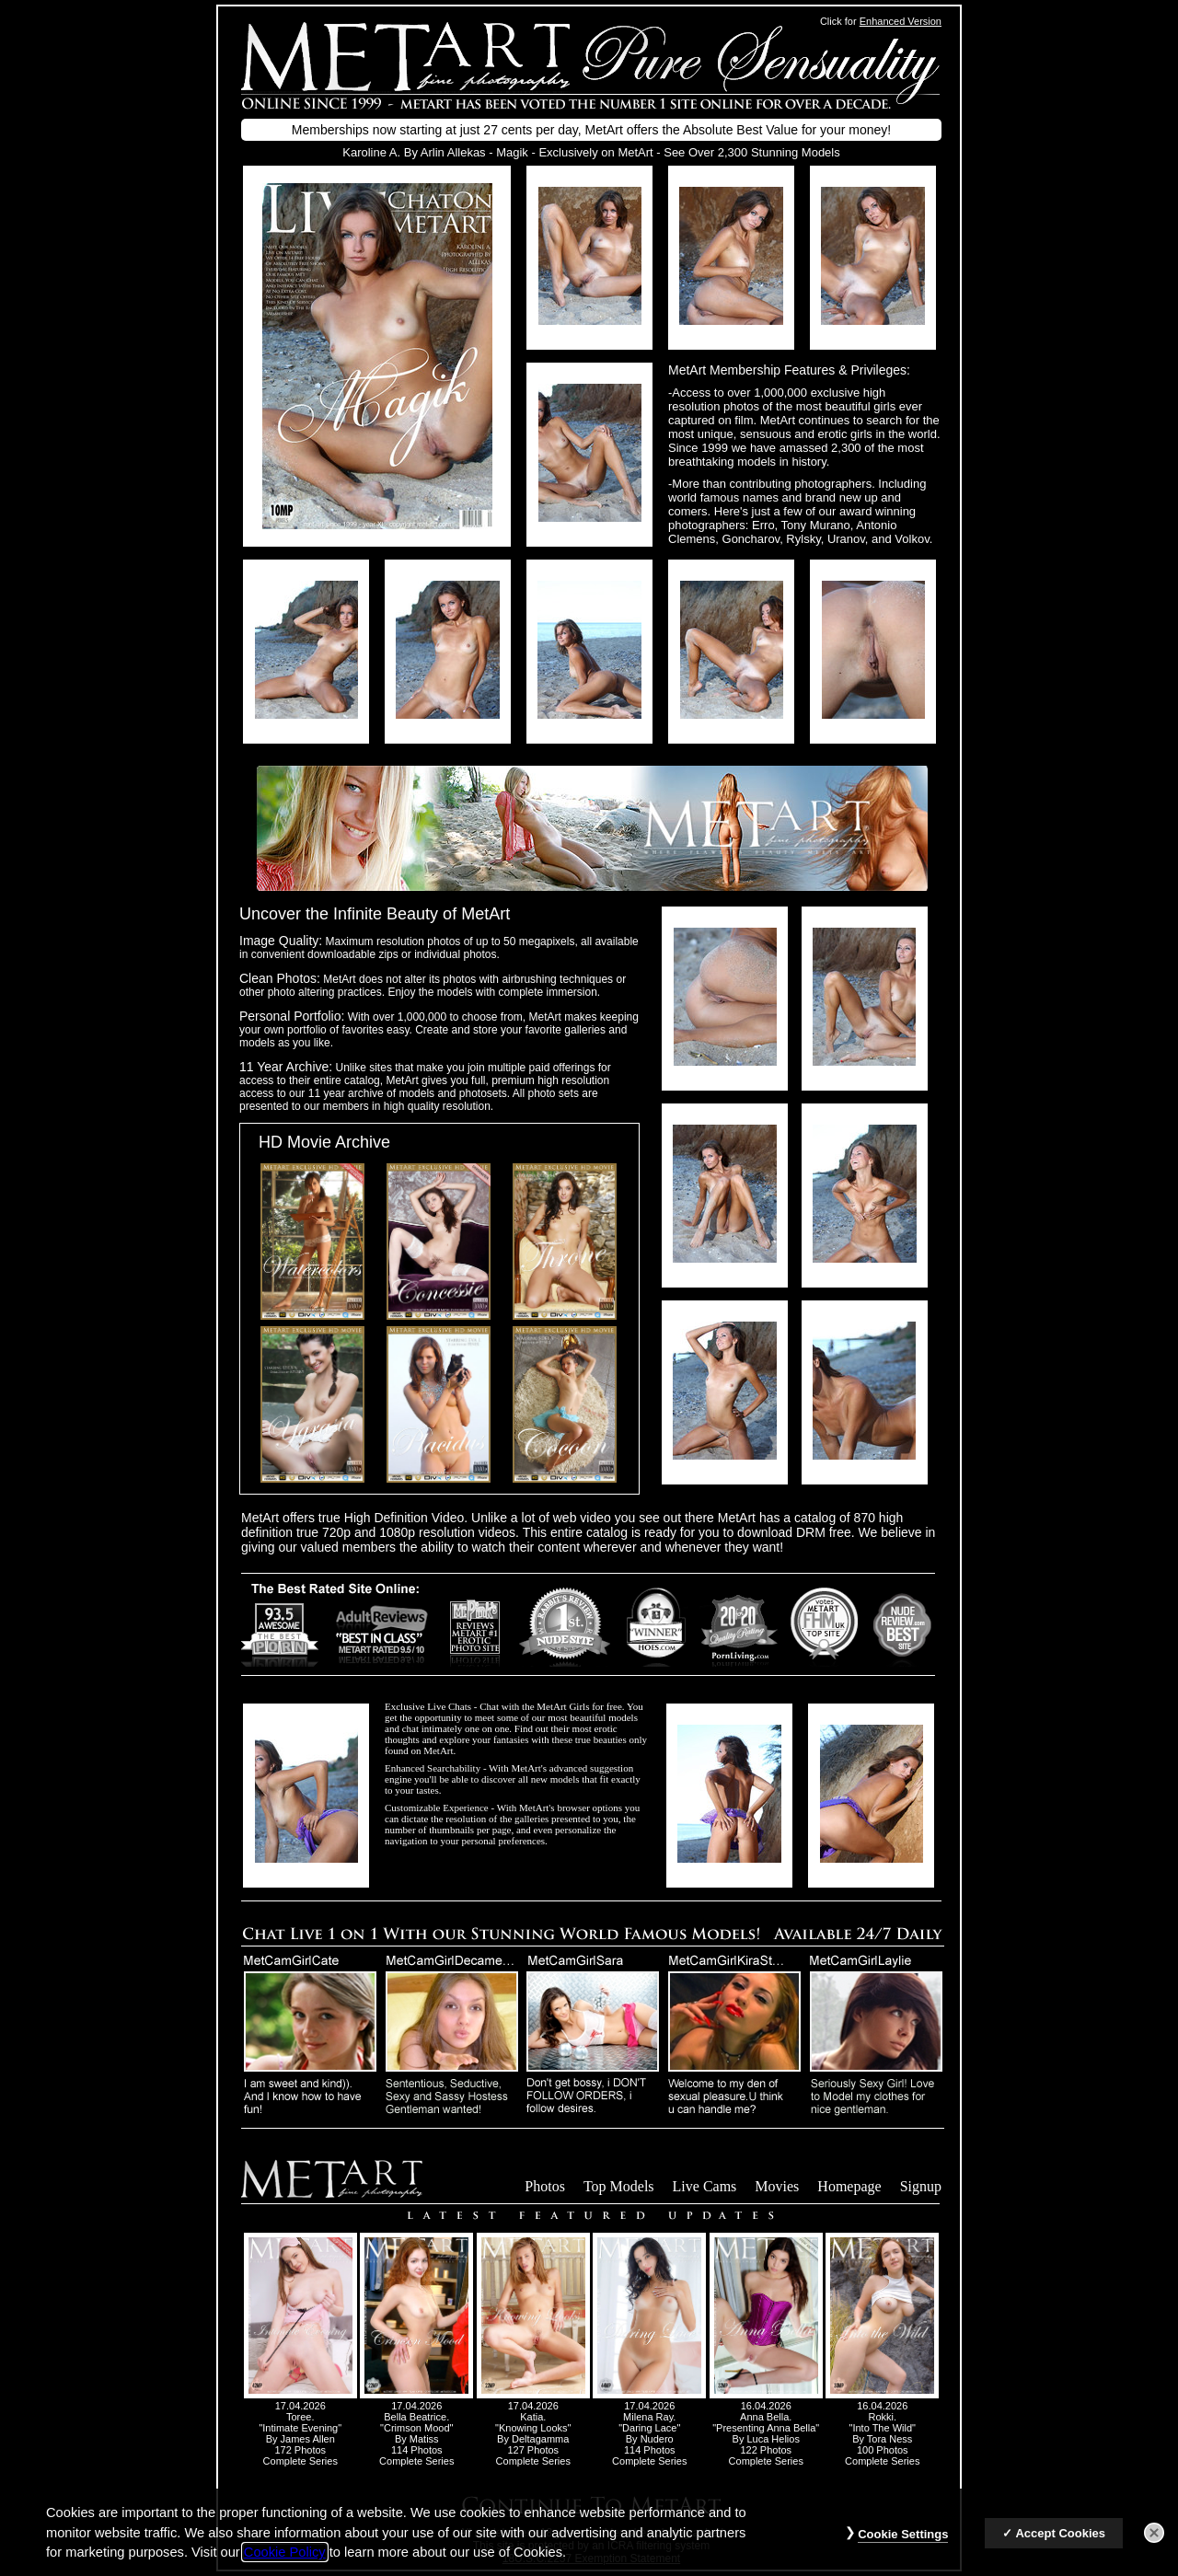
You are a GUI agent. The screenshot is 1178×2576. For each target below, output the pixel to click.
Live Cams (705, 2186)
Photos (545, 2186)
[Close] (1154, 2547)
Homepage (849, 2186)
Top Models (618, 2186)
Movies (777, 2186)
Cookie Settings (903, 2549)
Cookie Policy (285, 2566)
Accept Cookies (1060, 2548)
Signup (920, 2186)
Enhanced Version (900, 21)
